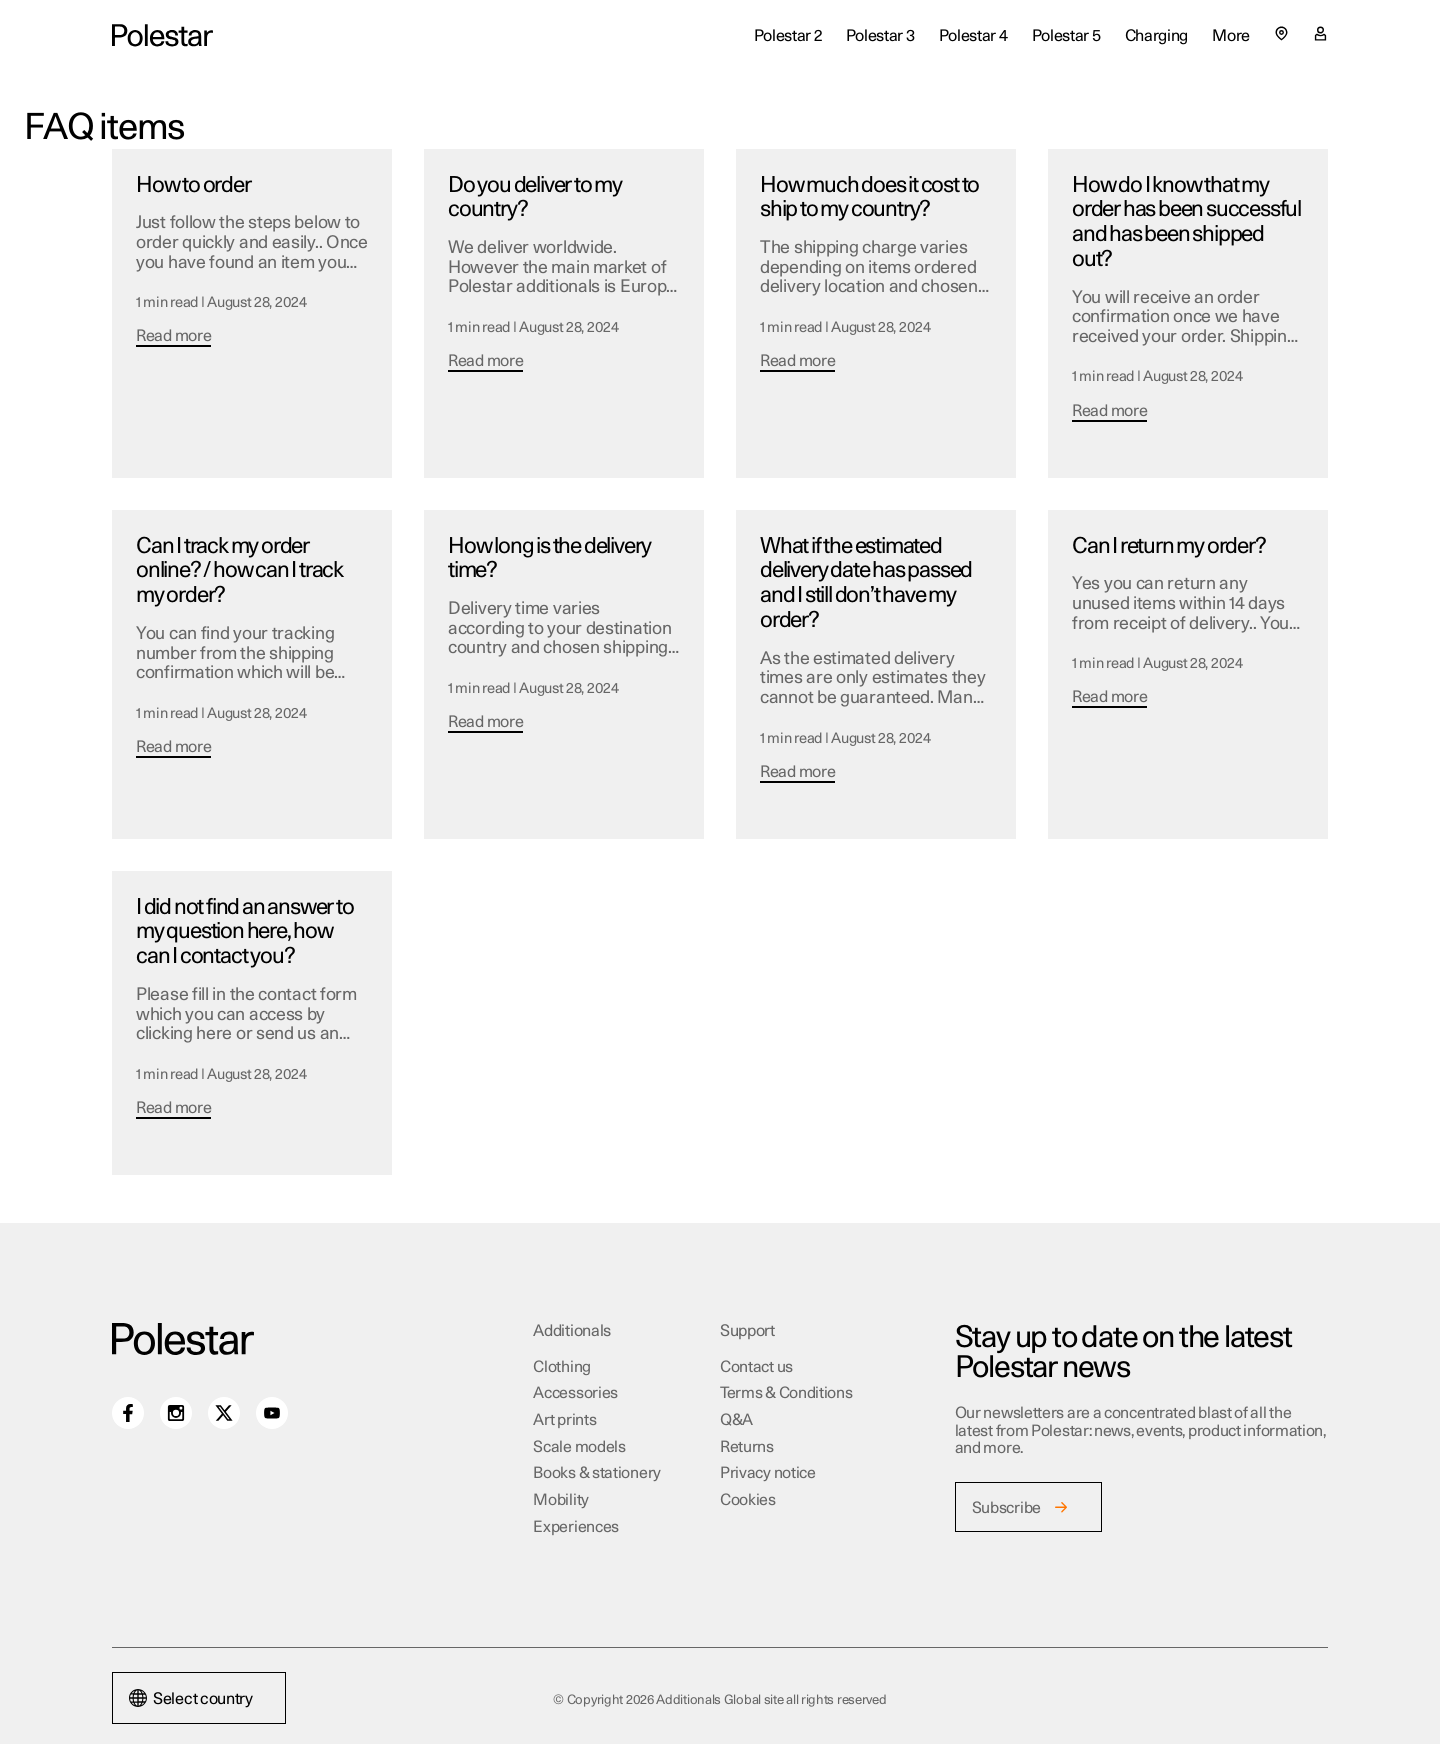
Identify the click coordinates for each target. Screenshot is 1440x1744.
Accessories (575, 1393)
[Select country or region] (1281, 33)
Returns (747, 1447)
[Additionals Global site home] (162, 36)
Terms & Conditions (786, 1393)
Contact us (756, 1367)
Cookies (748, 1500)
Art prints (564, 1420)
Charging (1157, 36)
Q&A (736, 1420)
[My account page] (1320, 35)
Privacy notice (768, 1473)
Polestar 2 (788, 36)
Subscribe (1006, 1508)
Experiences (576, 1527)
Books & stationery (597, 1473)
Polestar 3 (880, 36)
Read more (173, 336)
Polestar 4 (973, 36)
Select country (191, 1699)
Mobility (561, 1500)
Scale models (579, 1447)
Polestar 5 (1066, 36)
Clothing (562, 1367)
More (1231, 36)
